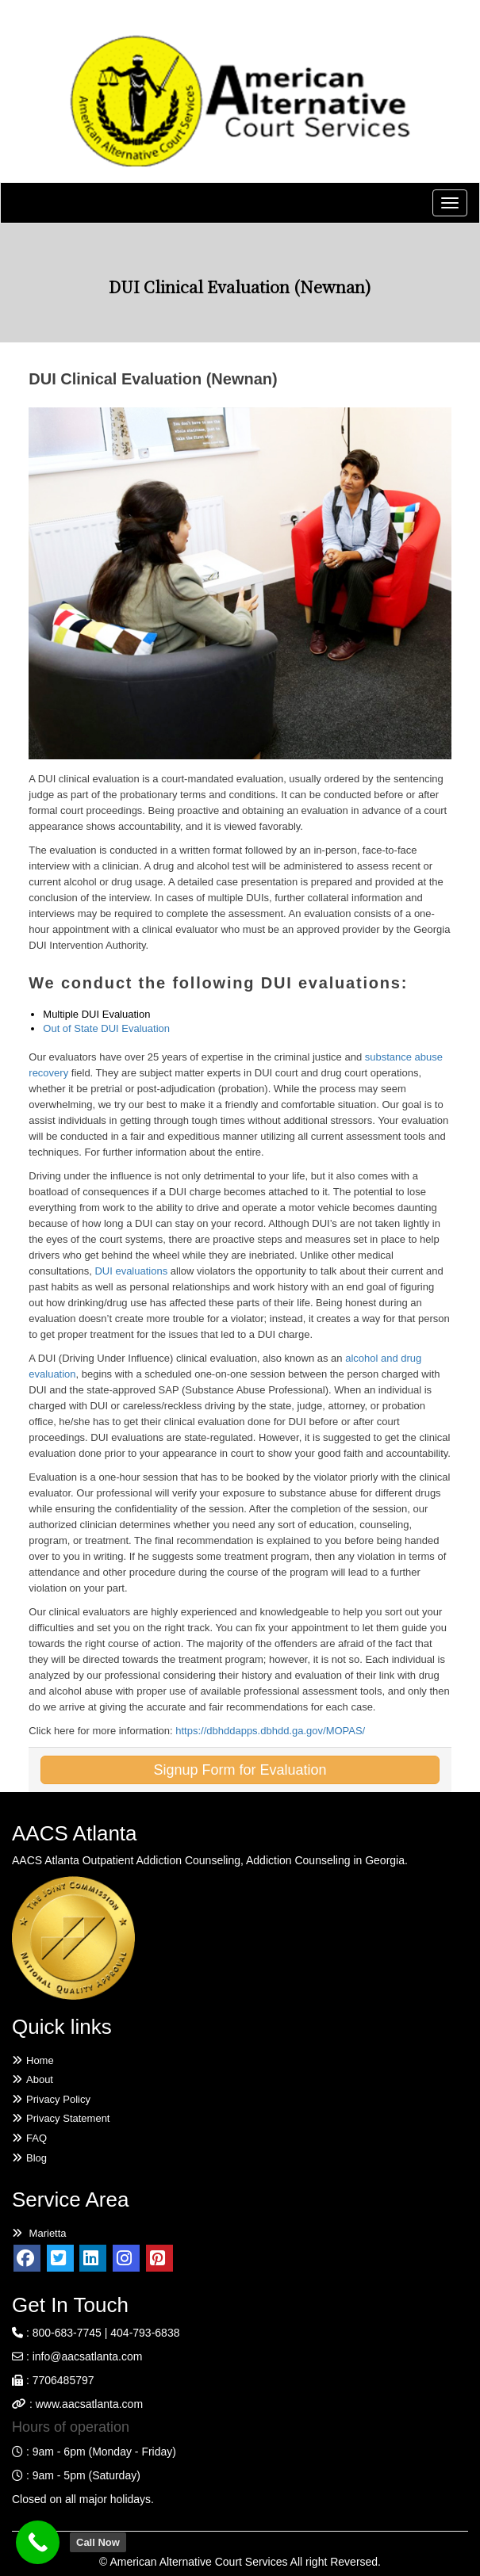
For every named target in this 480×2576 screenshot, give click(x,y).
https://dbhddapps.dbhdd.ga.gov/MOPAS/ (270, 1731)
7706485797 (63, 2380)
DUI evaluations (130, 1271)
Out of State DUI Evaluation (106, 1028)
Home (33, 2060)
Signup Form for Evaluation (239, 1770)
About (32, 2079)
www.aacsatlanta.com (88, 2404)
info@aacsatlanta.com (88, 2356)
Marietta (39, 2233)
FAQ (29, 2138)
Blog (29, 2158)
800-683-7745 (67, 2332)
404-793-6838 (144, 2332)
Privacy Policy (51, 2099)
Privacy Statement (61, 2118)
